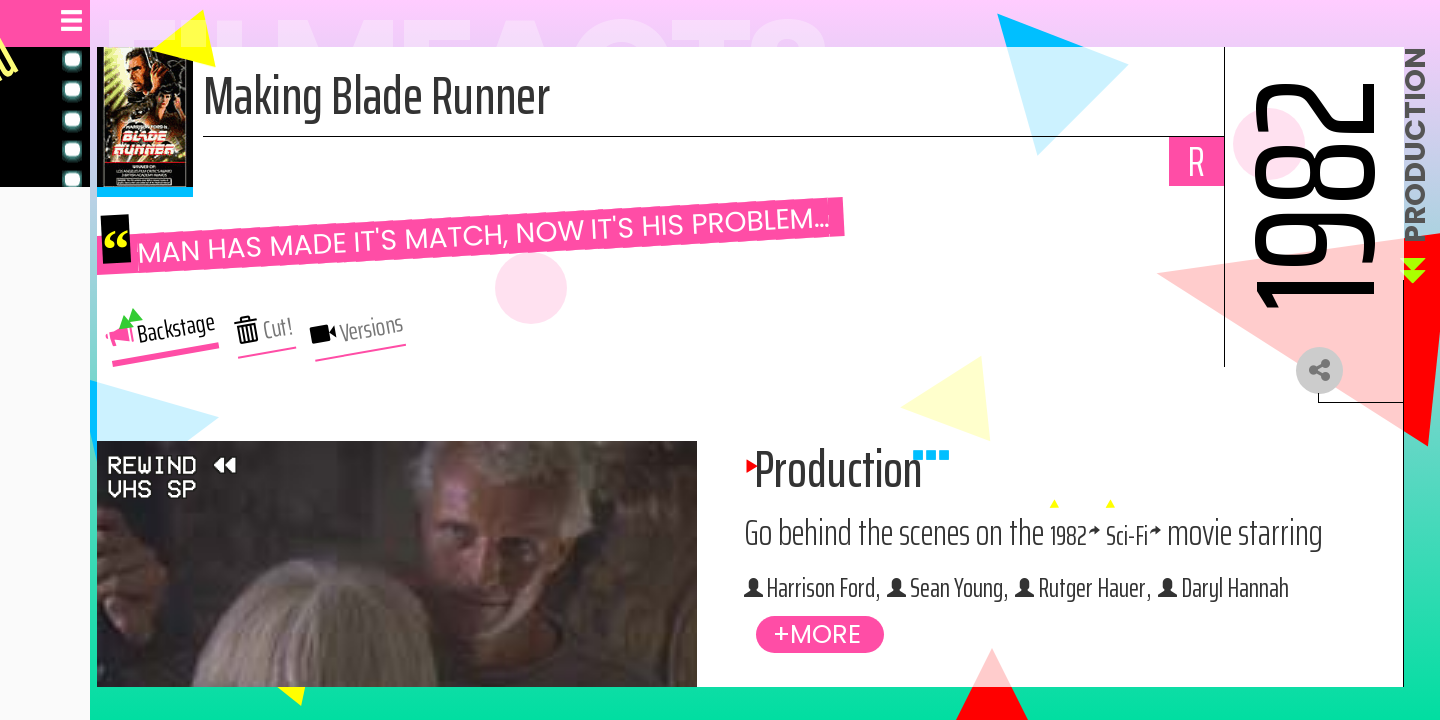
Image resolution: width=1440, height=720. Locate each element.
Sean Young (997, 651)
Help (41, 438)
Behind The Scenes (90, 227)
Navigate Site (71, 352)
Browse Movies (79, 309)
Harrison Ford (1191, 599)
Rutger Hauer (1174, 651)
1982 (1235, 547)
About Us (59, 395)
